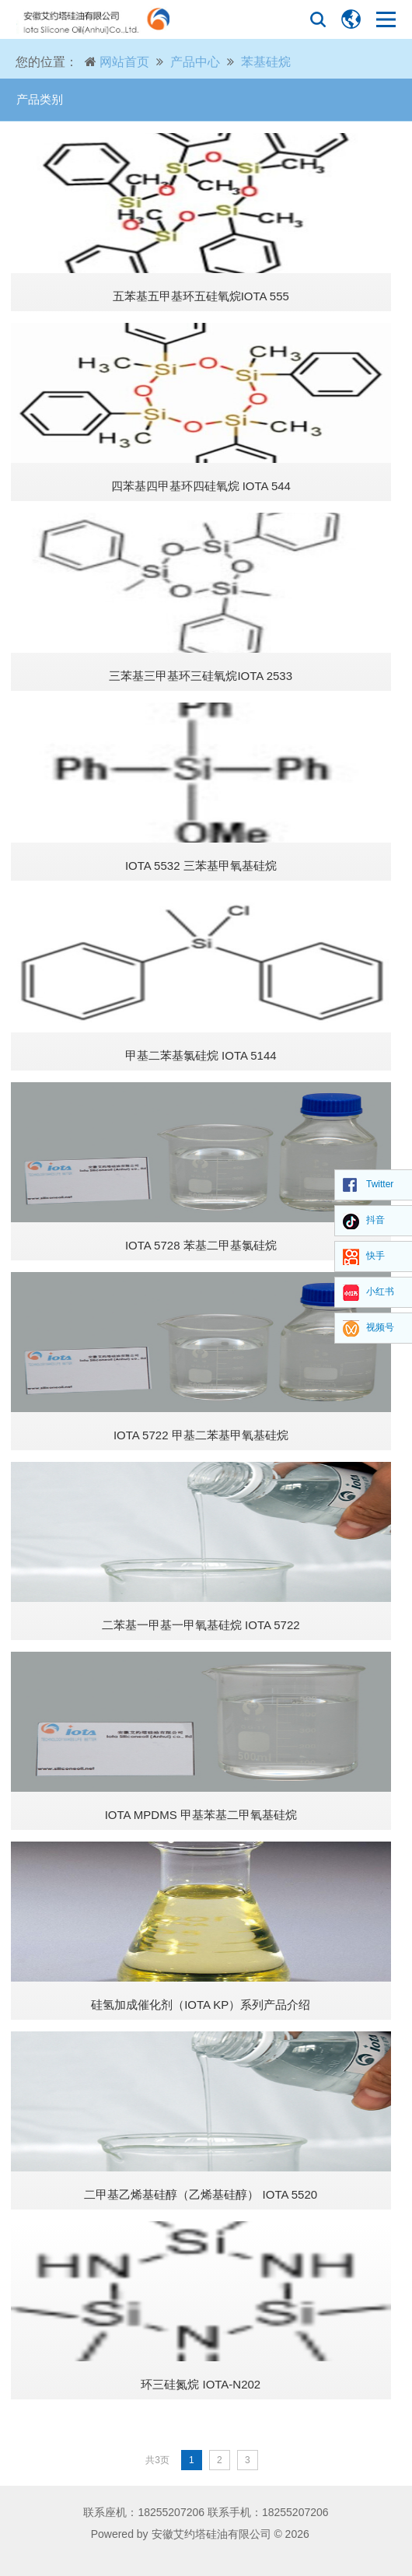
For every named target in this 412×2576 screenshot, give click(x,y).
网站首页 (124, 61)
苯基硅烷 (266, 61)
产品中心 (195, 61)
